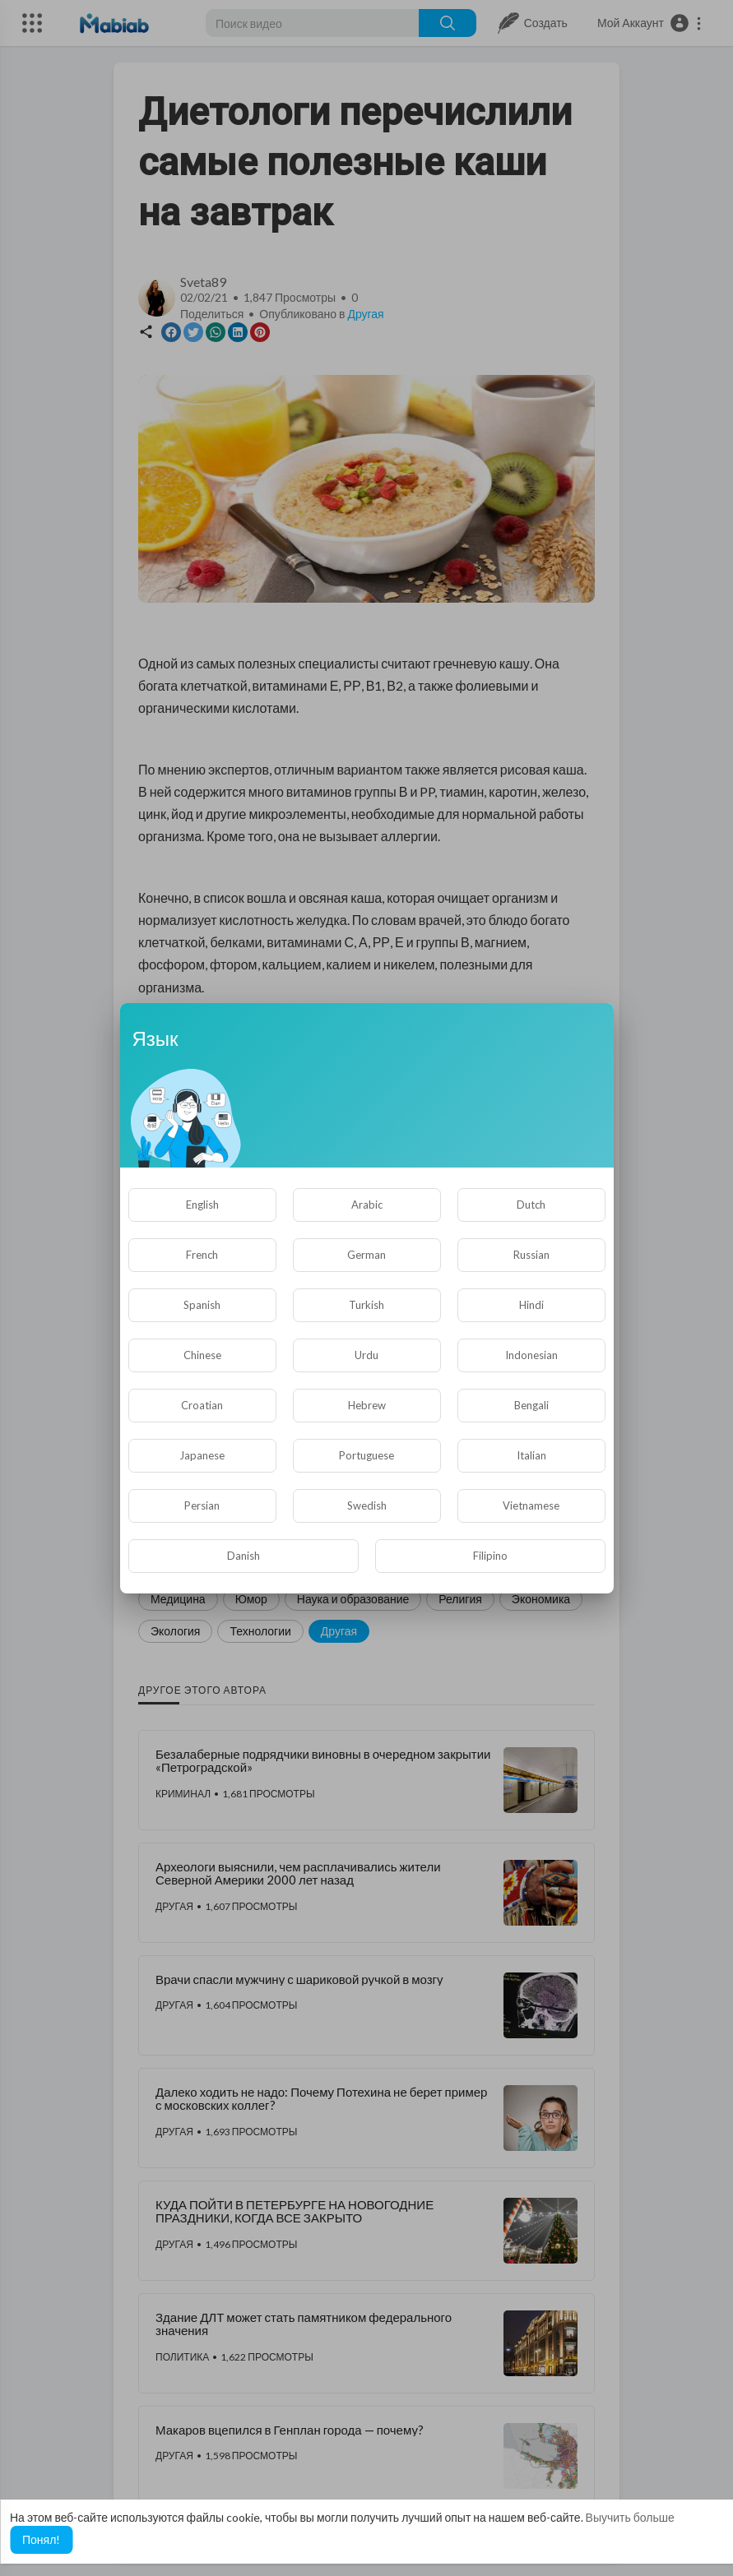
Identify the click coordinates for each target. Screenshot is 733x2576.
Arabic (367, 1204)
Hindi (531, 1304)
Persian (202, 1505)
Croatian (202, 1405)
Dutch (531, 1204)
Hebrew (367, 1405)
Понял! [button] (41, 2539)
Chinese (202, 1355)
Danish (243, 1555)
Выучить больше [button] (630, 2517)
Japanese (202, 1455)
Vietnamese (531, 1505)
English (202, 1204)
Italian (531, 1455)
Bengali (531, 1405)
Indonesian (531, 1355)
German (366, 1254)
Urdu (366, 1355)
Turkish (366, 1304)
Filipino (490, 1555)
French (202, 1254)
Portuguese (366, 1455)
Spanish (201, 1304)
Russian (531, 1254)
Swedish (367, 1505)
